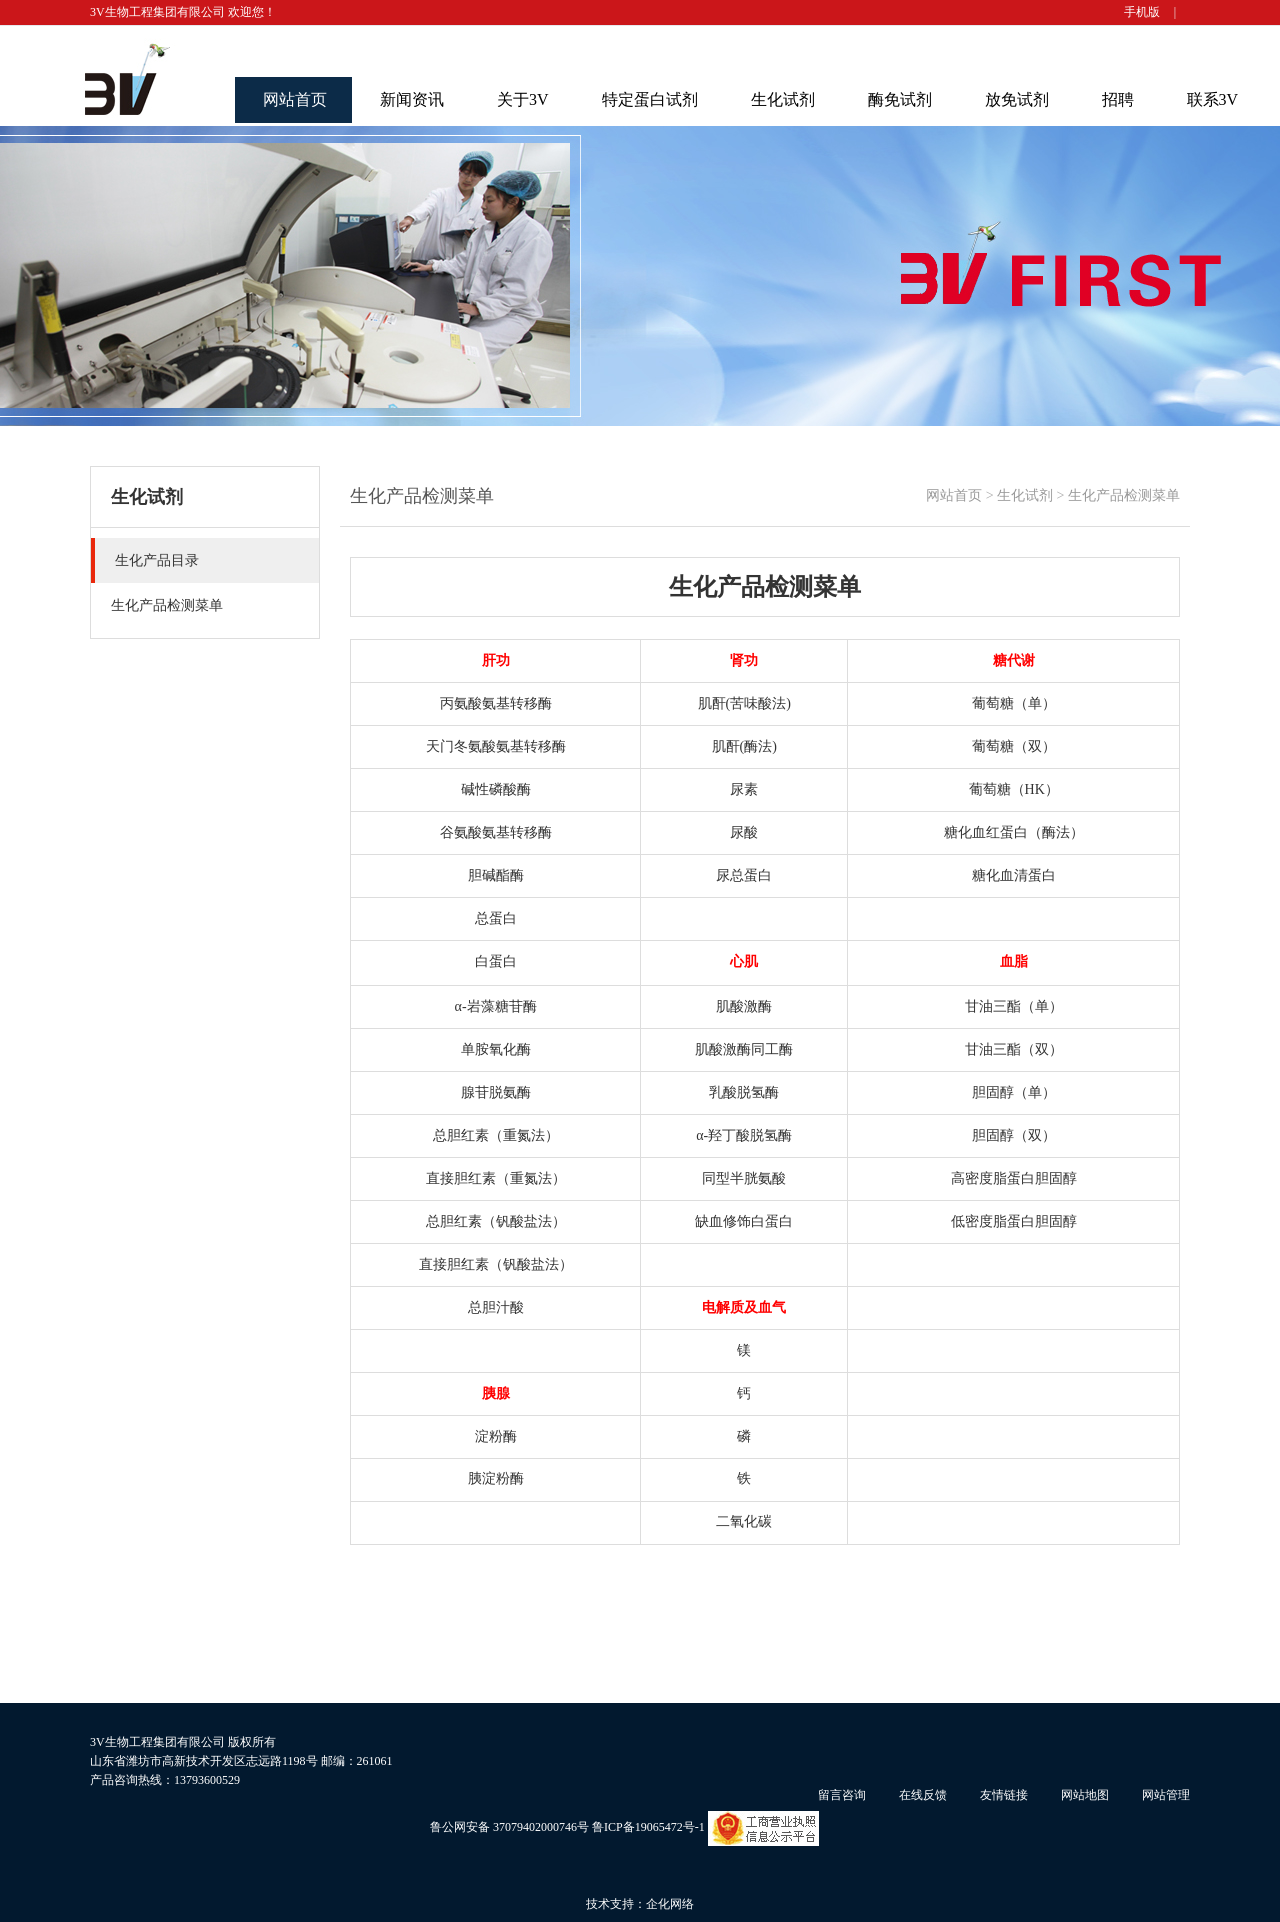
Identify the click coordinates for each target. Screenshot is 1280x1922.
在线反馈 (923, 1795)
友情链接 (1004, 1795)
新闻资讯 (412, 99)
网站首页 (295, 99)
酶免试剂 (900, 99)
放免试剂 (1017, 99)
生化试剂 (783, 99)
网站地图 (1085, 1795)
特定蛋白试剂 (650, 99)
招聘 (1118, 99)
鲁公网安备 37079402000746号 (509, 1827)
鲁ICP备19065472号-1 (648, 1827)
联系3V (1213, 99)
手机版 (1142, 12)
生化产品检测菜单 (1124, 495)
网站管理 (1166, 1795)
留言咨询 (842, 1795)
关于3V (523, 99)
